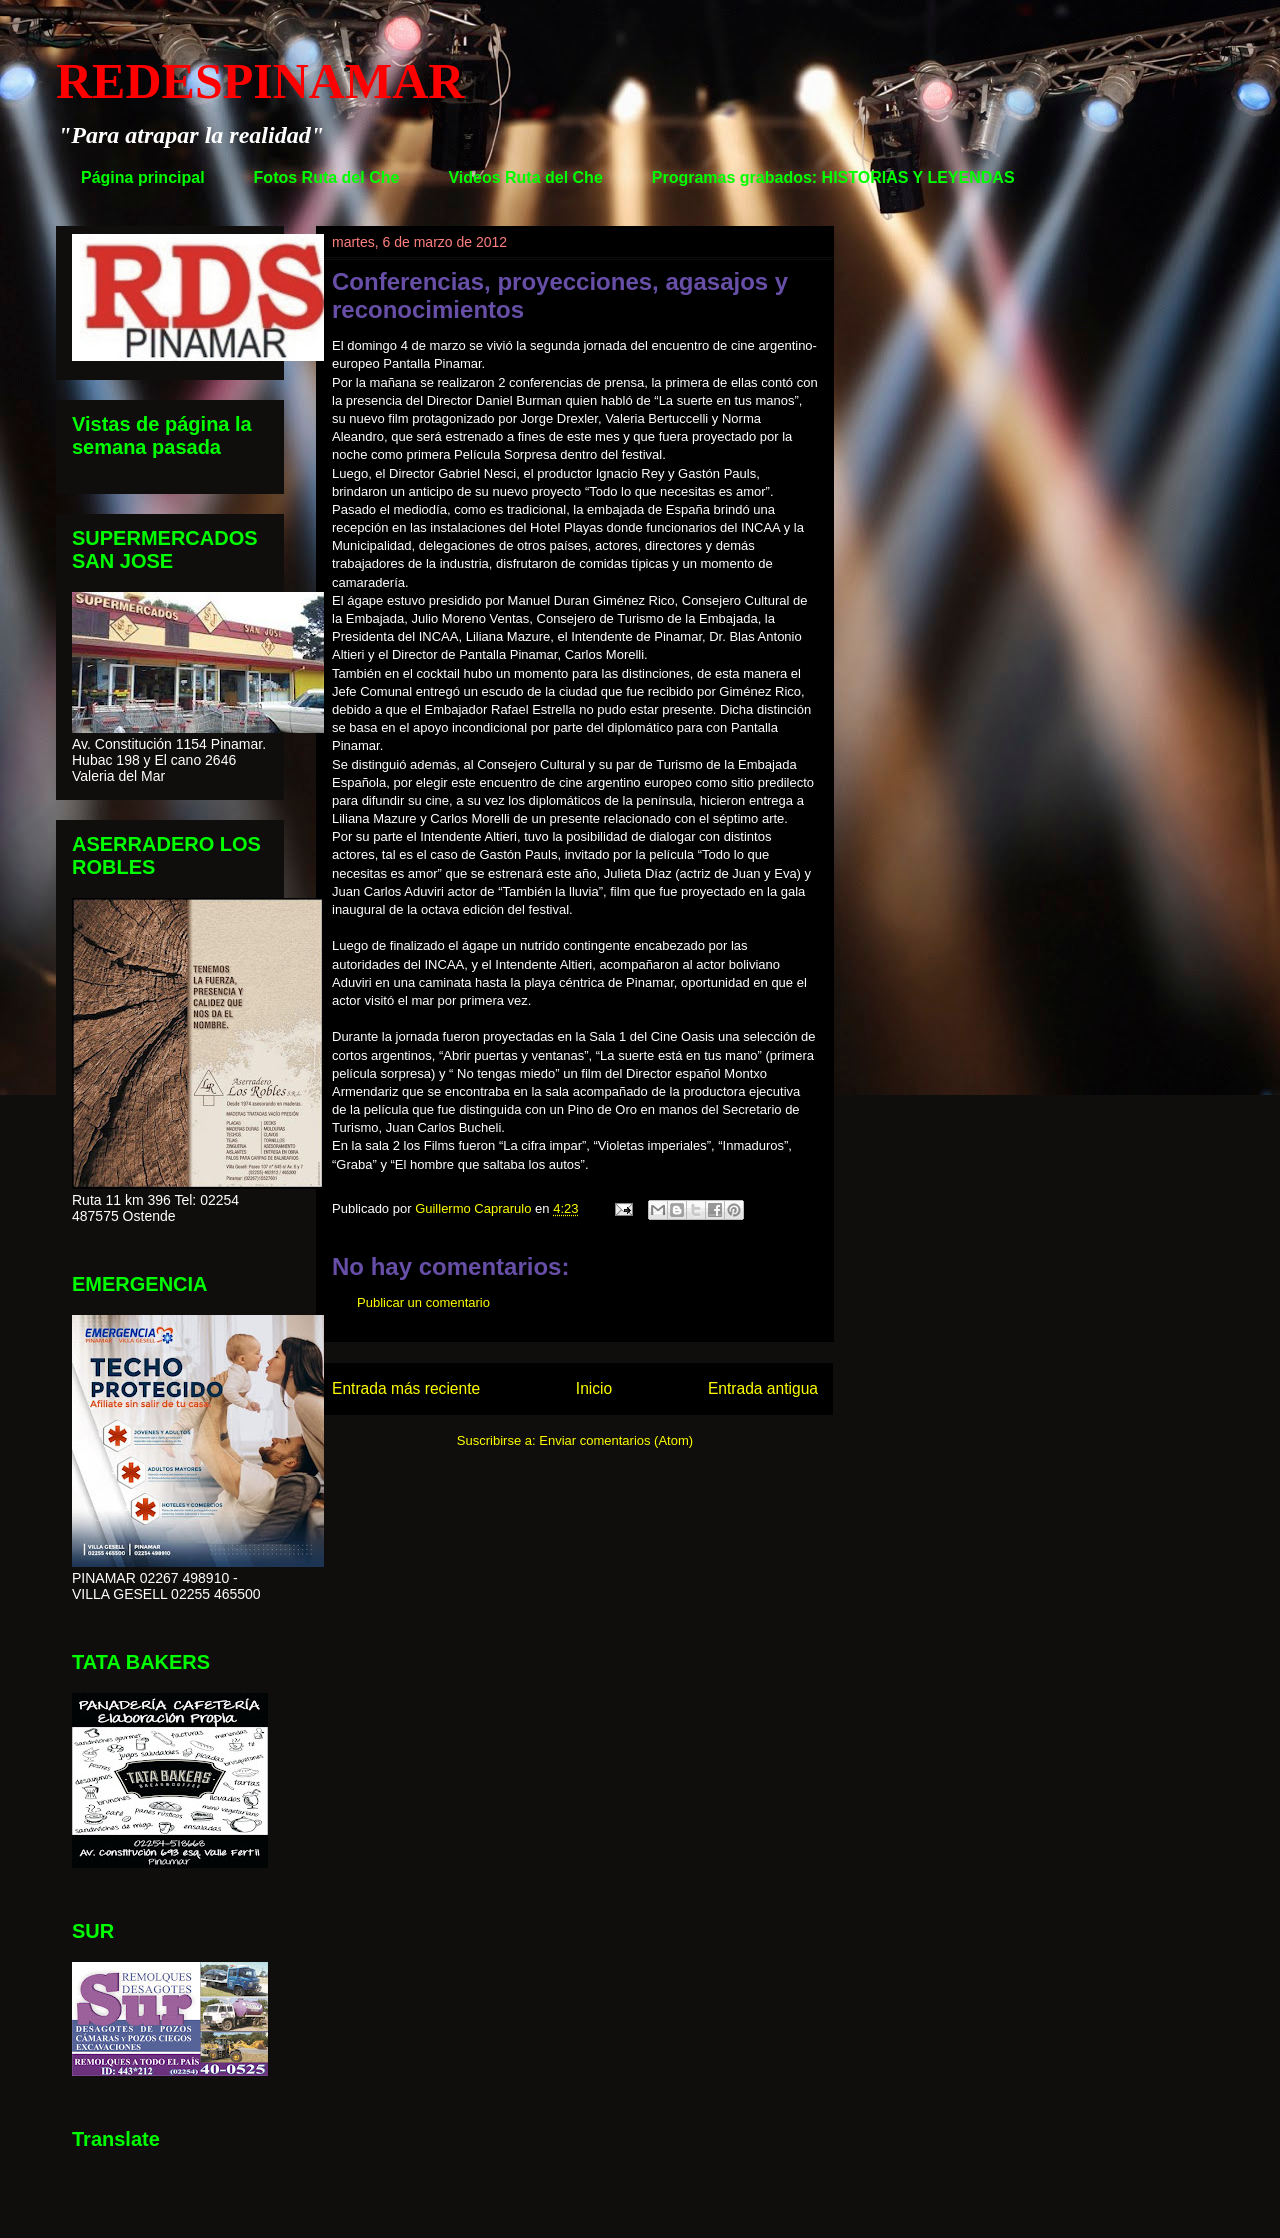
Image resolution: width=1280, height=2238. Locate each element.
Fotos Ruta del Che (327, 177)
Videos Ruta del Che (525, 177)
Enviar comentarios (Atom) (616, 1440)
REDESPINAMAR (260, 81)
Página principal (143, 177)
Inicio (594, 1388)
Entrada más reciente (406, 1388)
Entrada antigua (763, 1388)
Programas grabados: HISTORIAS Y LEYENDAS (833, 177)
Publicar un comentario (423, 1302)
